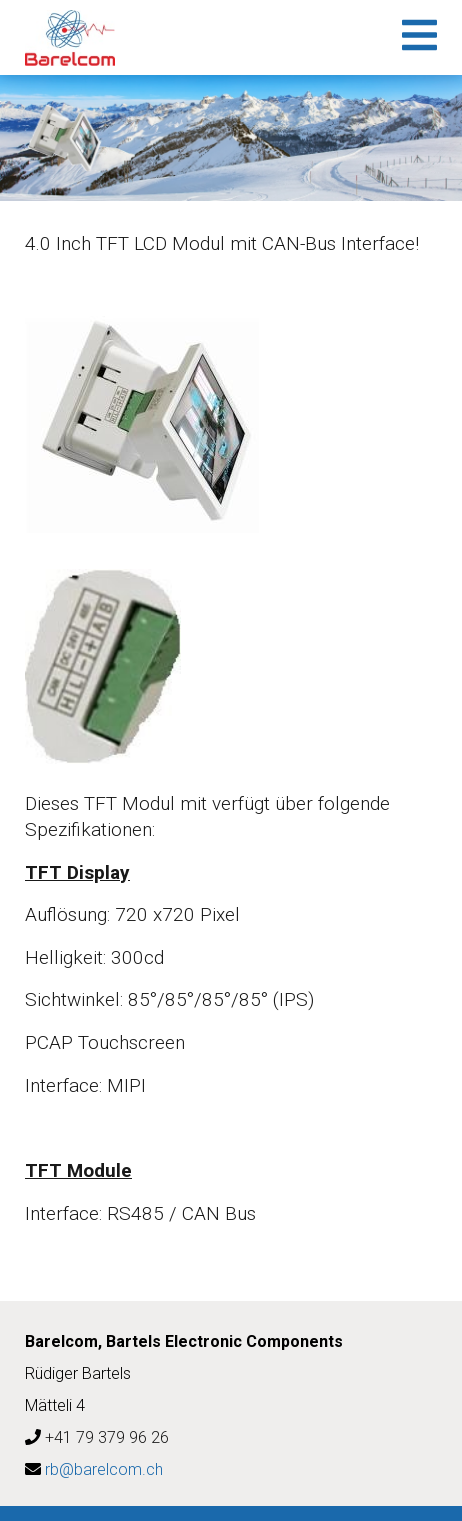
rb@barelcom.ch (104, 1469)
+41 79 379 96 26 (107, 1437)
